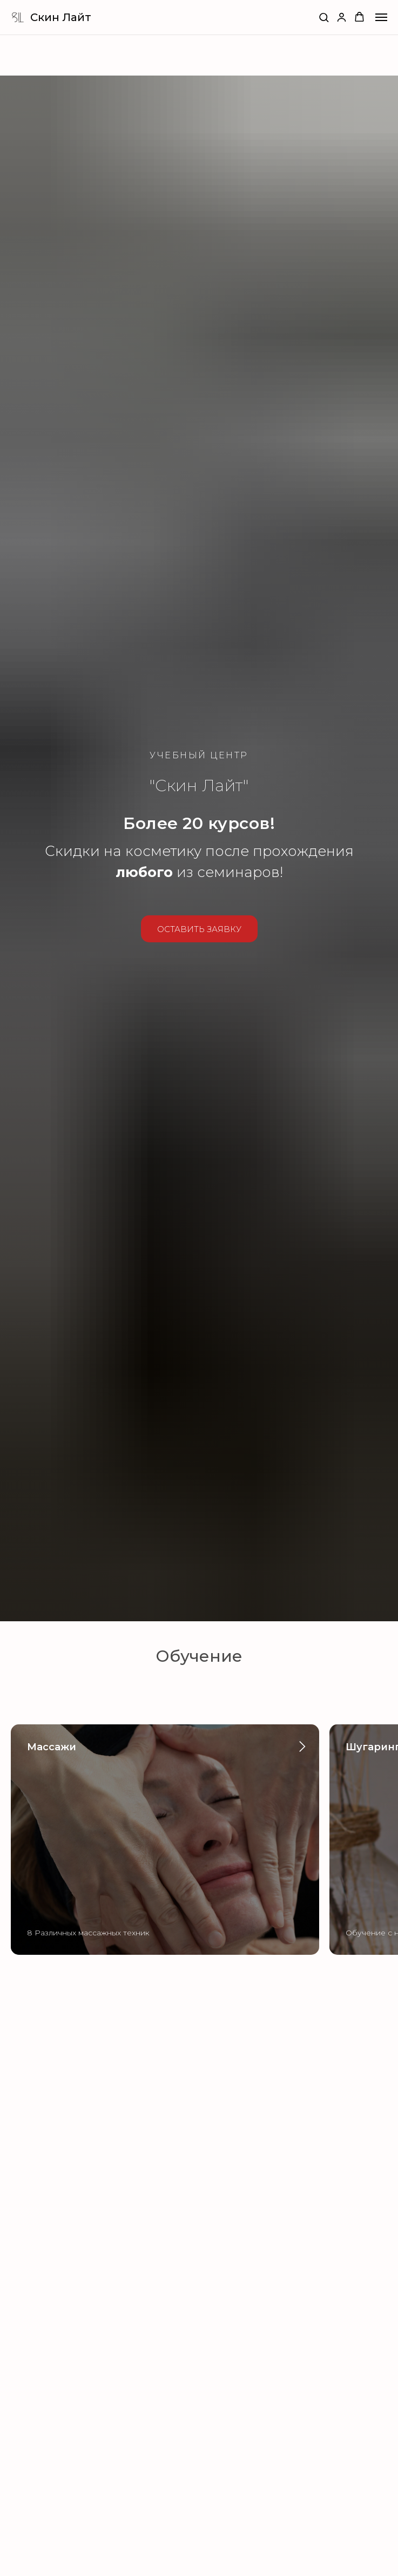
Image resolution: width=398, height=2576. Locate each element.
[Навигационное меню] (381, 17)
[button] (324, 17)
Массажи (51, 1747)
